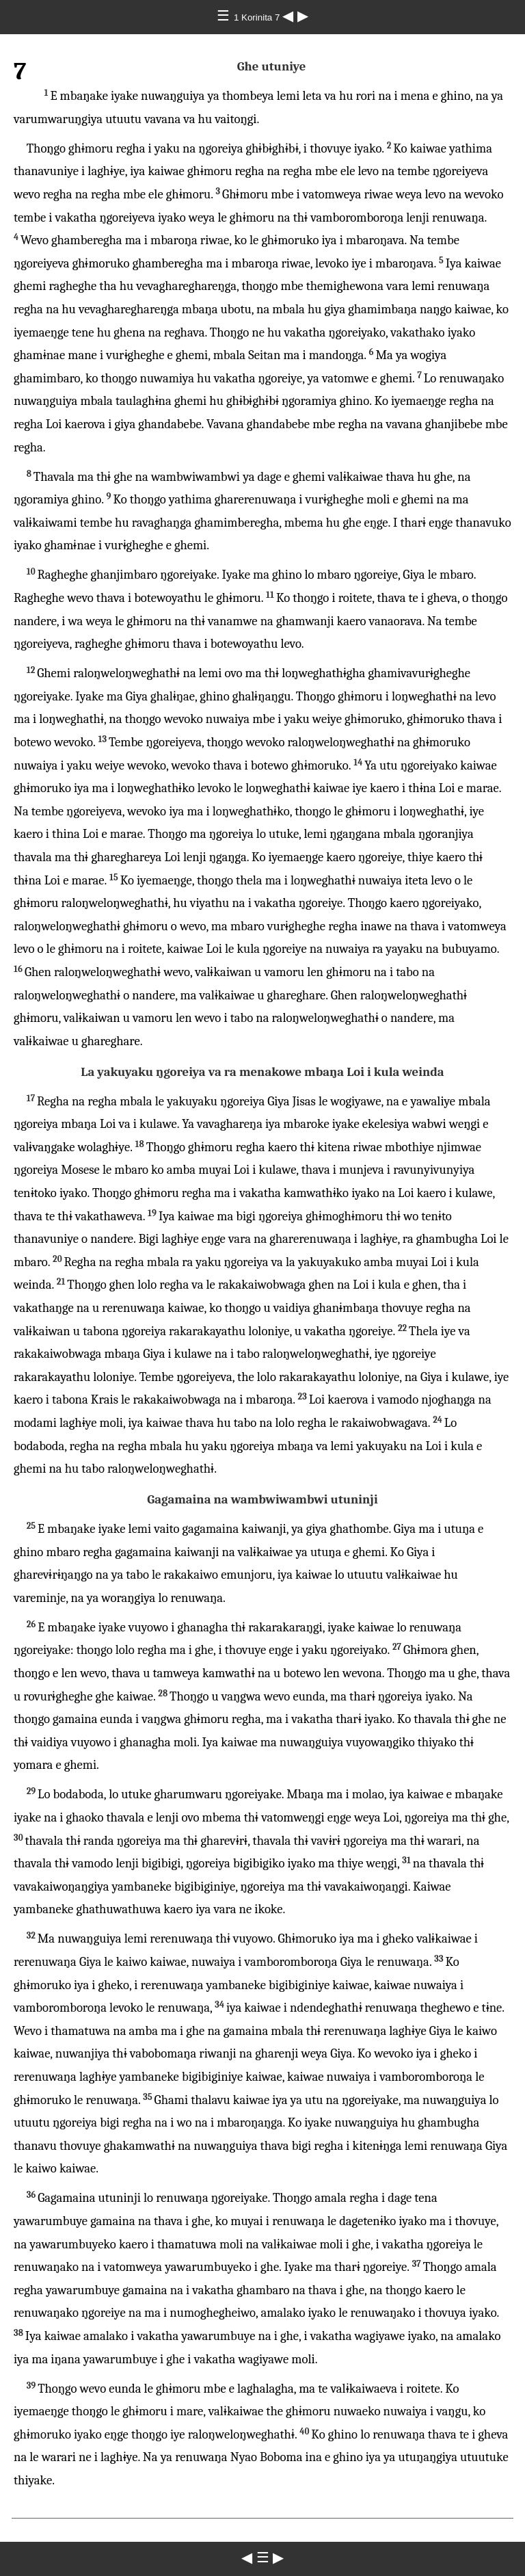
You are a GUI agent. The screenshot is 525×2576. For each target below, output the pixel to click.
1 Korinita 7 (258, 17)
